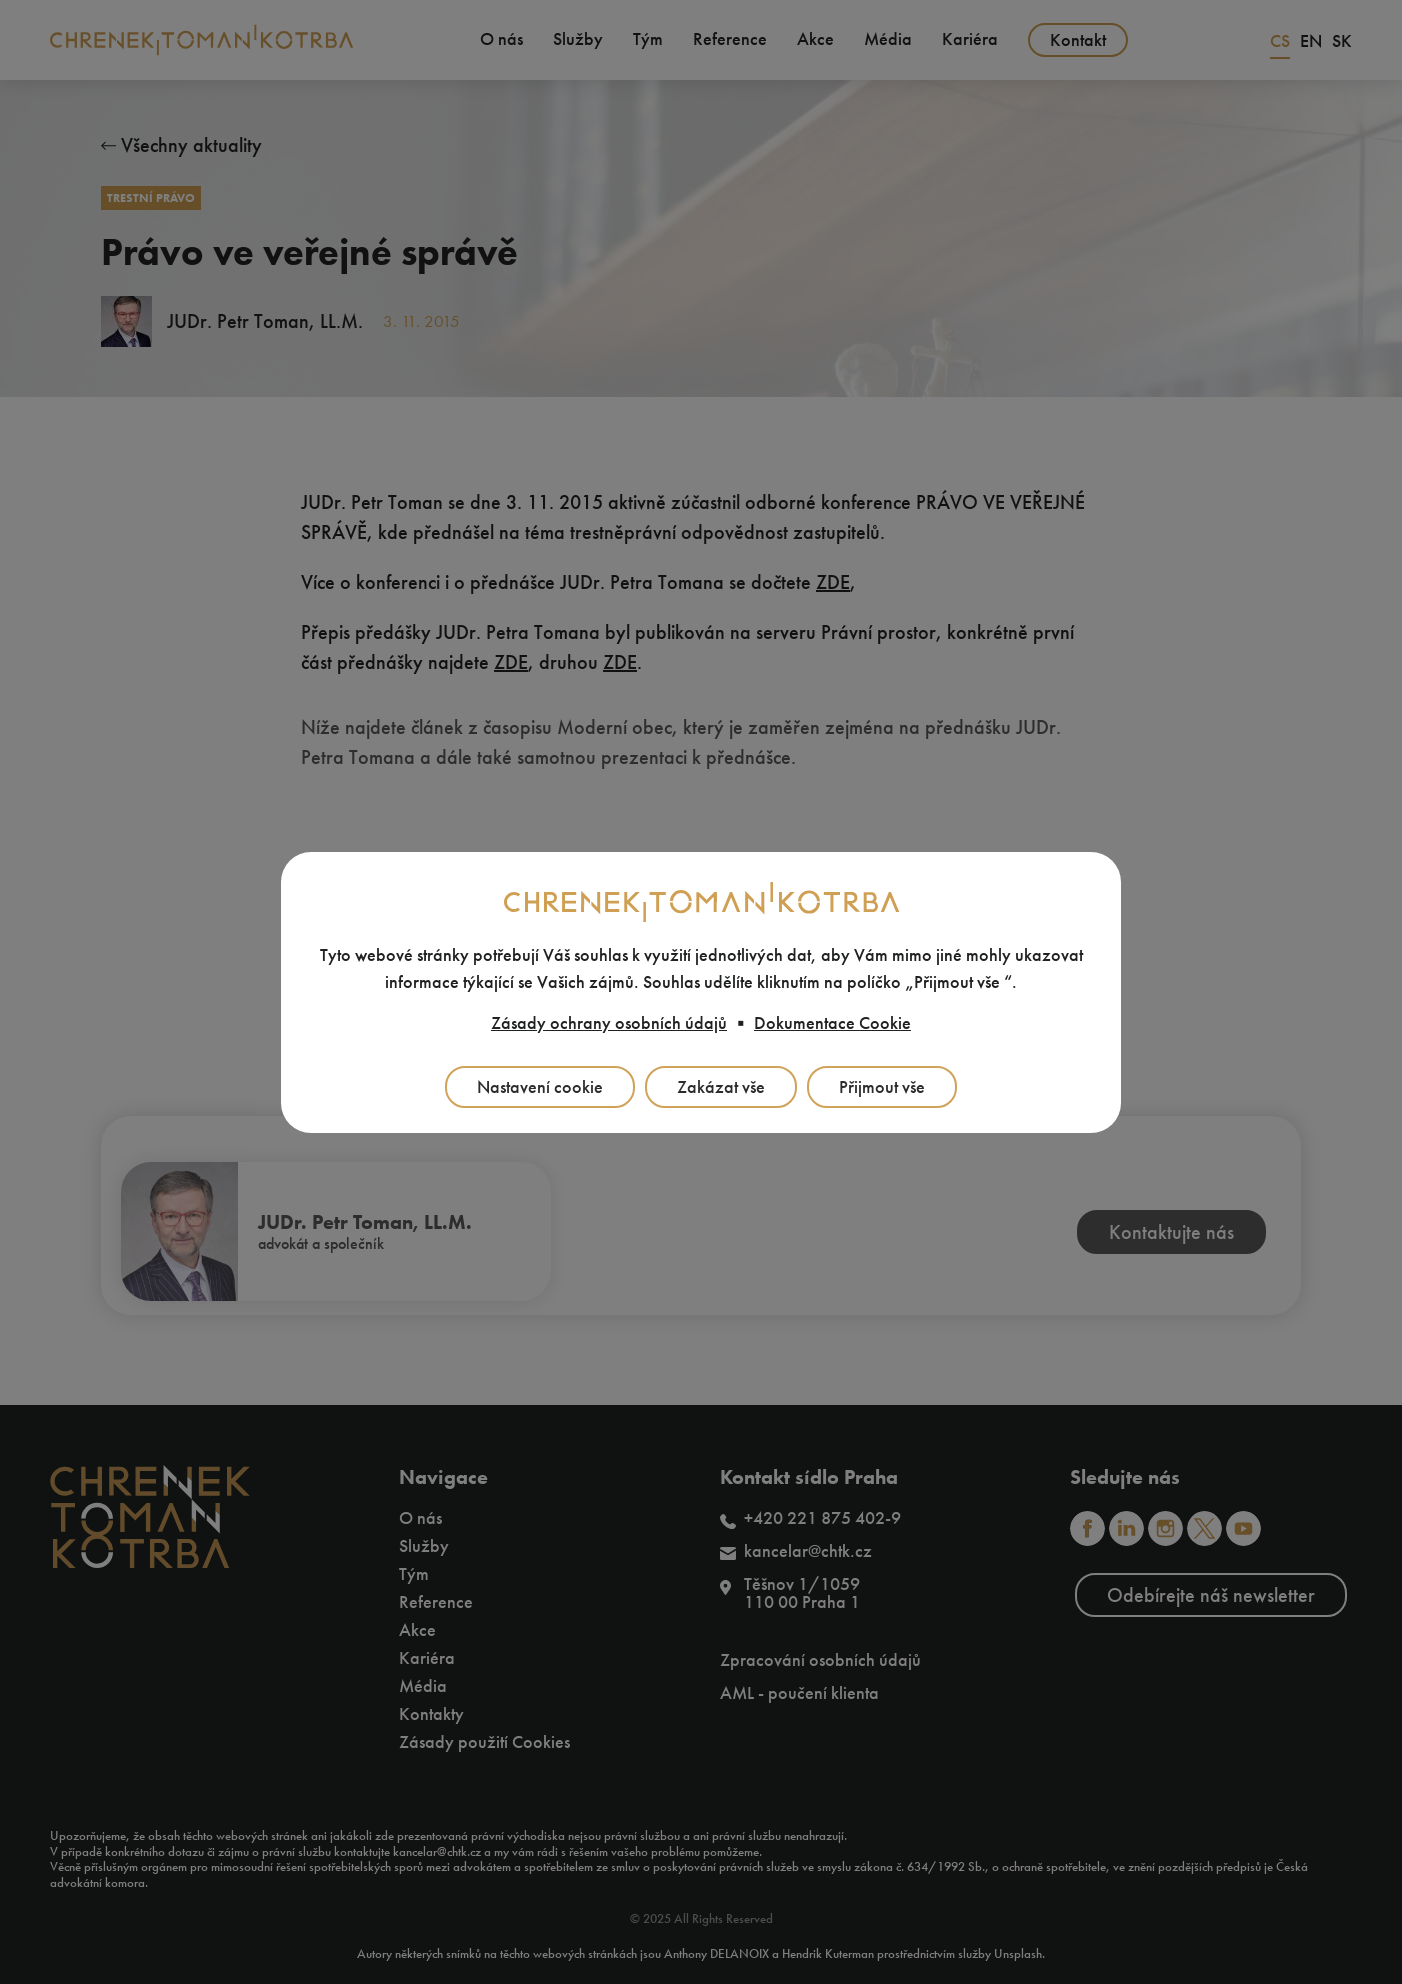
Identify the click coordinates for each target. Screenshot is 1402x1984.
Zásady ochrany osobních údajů (609, 1023)
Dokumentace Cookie (832, 1023)
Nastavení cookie (540, 1087)
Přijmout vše (882, 1087)
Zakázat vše (721, 1087)
